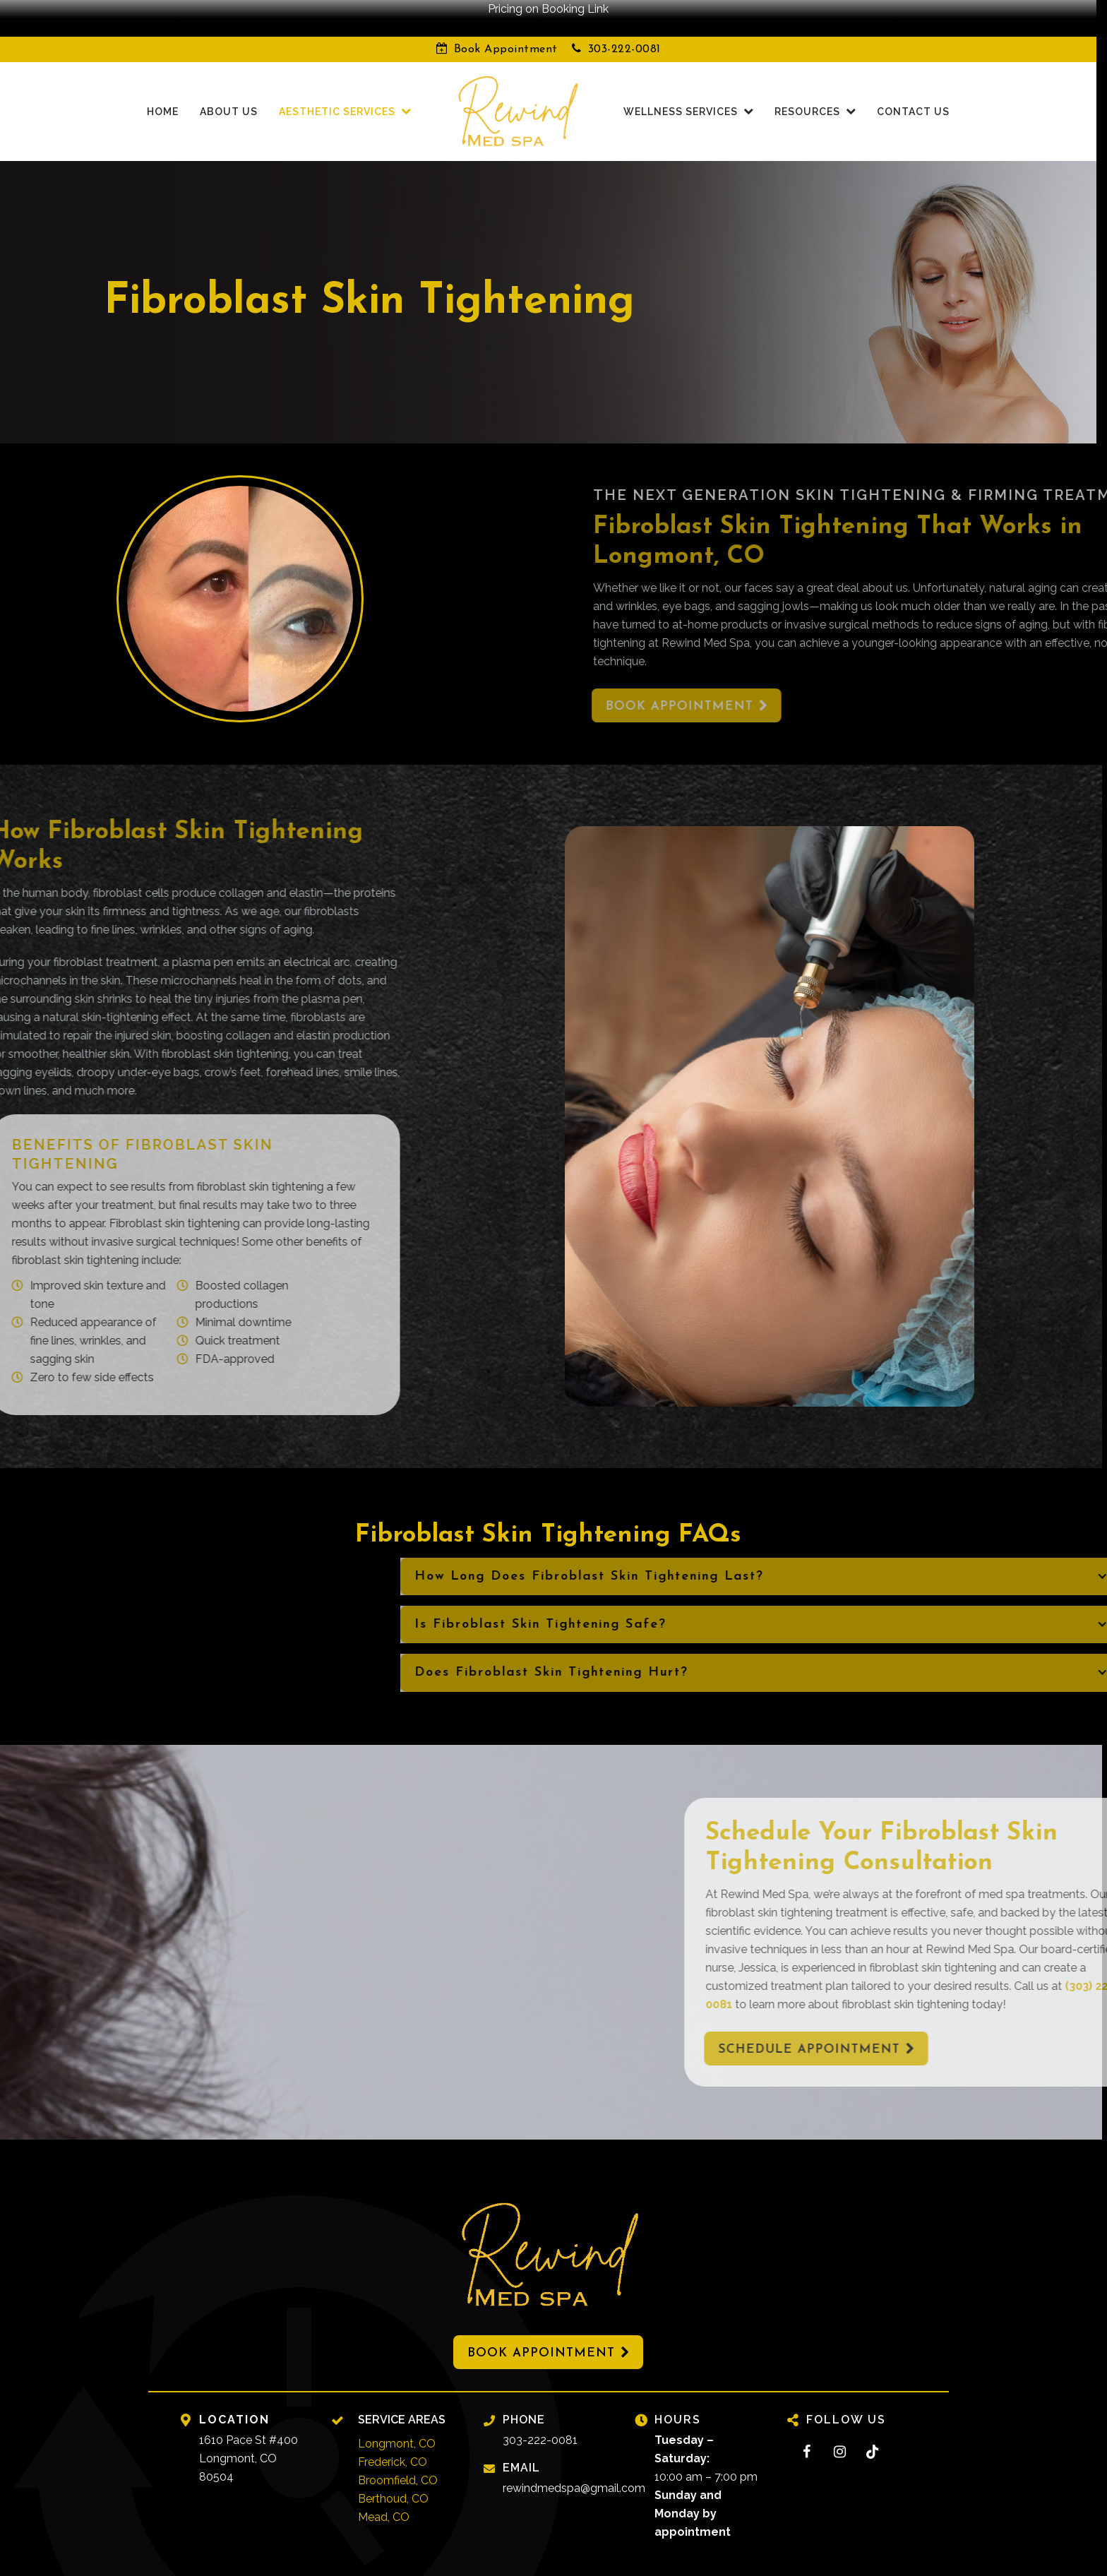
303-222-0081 (624, 31)
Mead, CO (383, 2498)
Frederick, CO (392, 2443)
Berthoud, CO (393, 2480)
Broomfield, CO (398, 2462)
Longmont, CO (397, 2425)
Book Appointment (506, 31)
